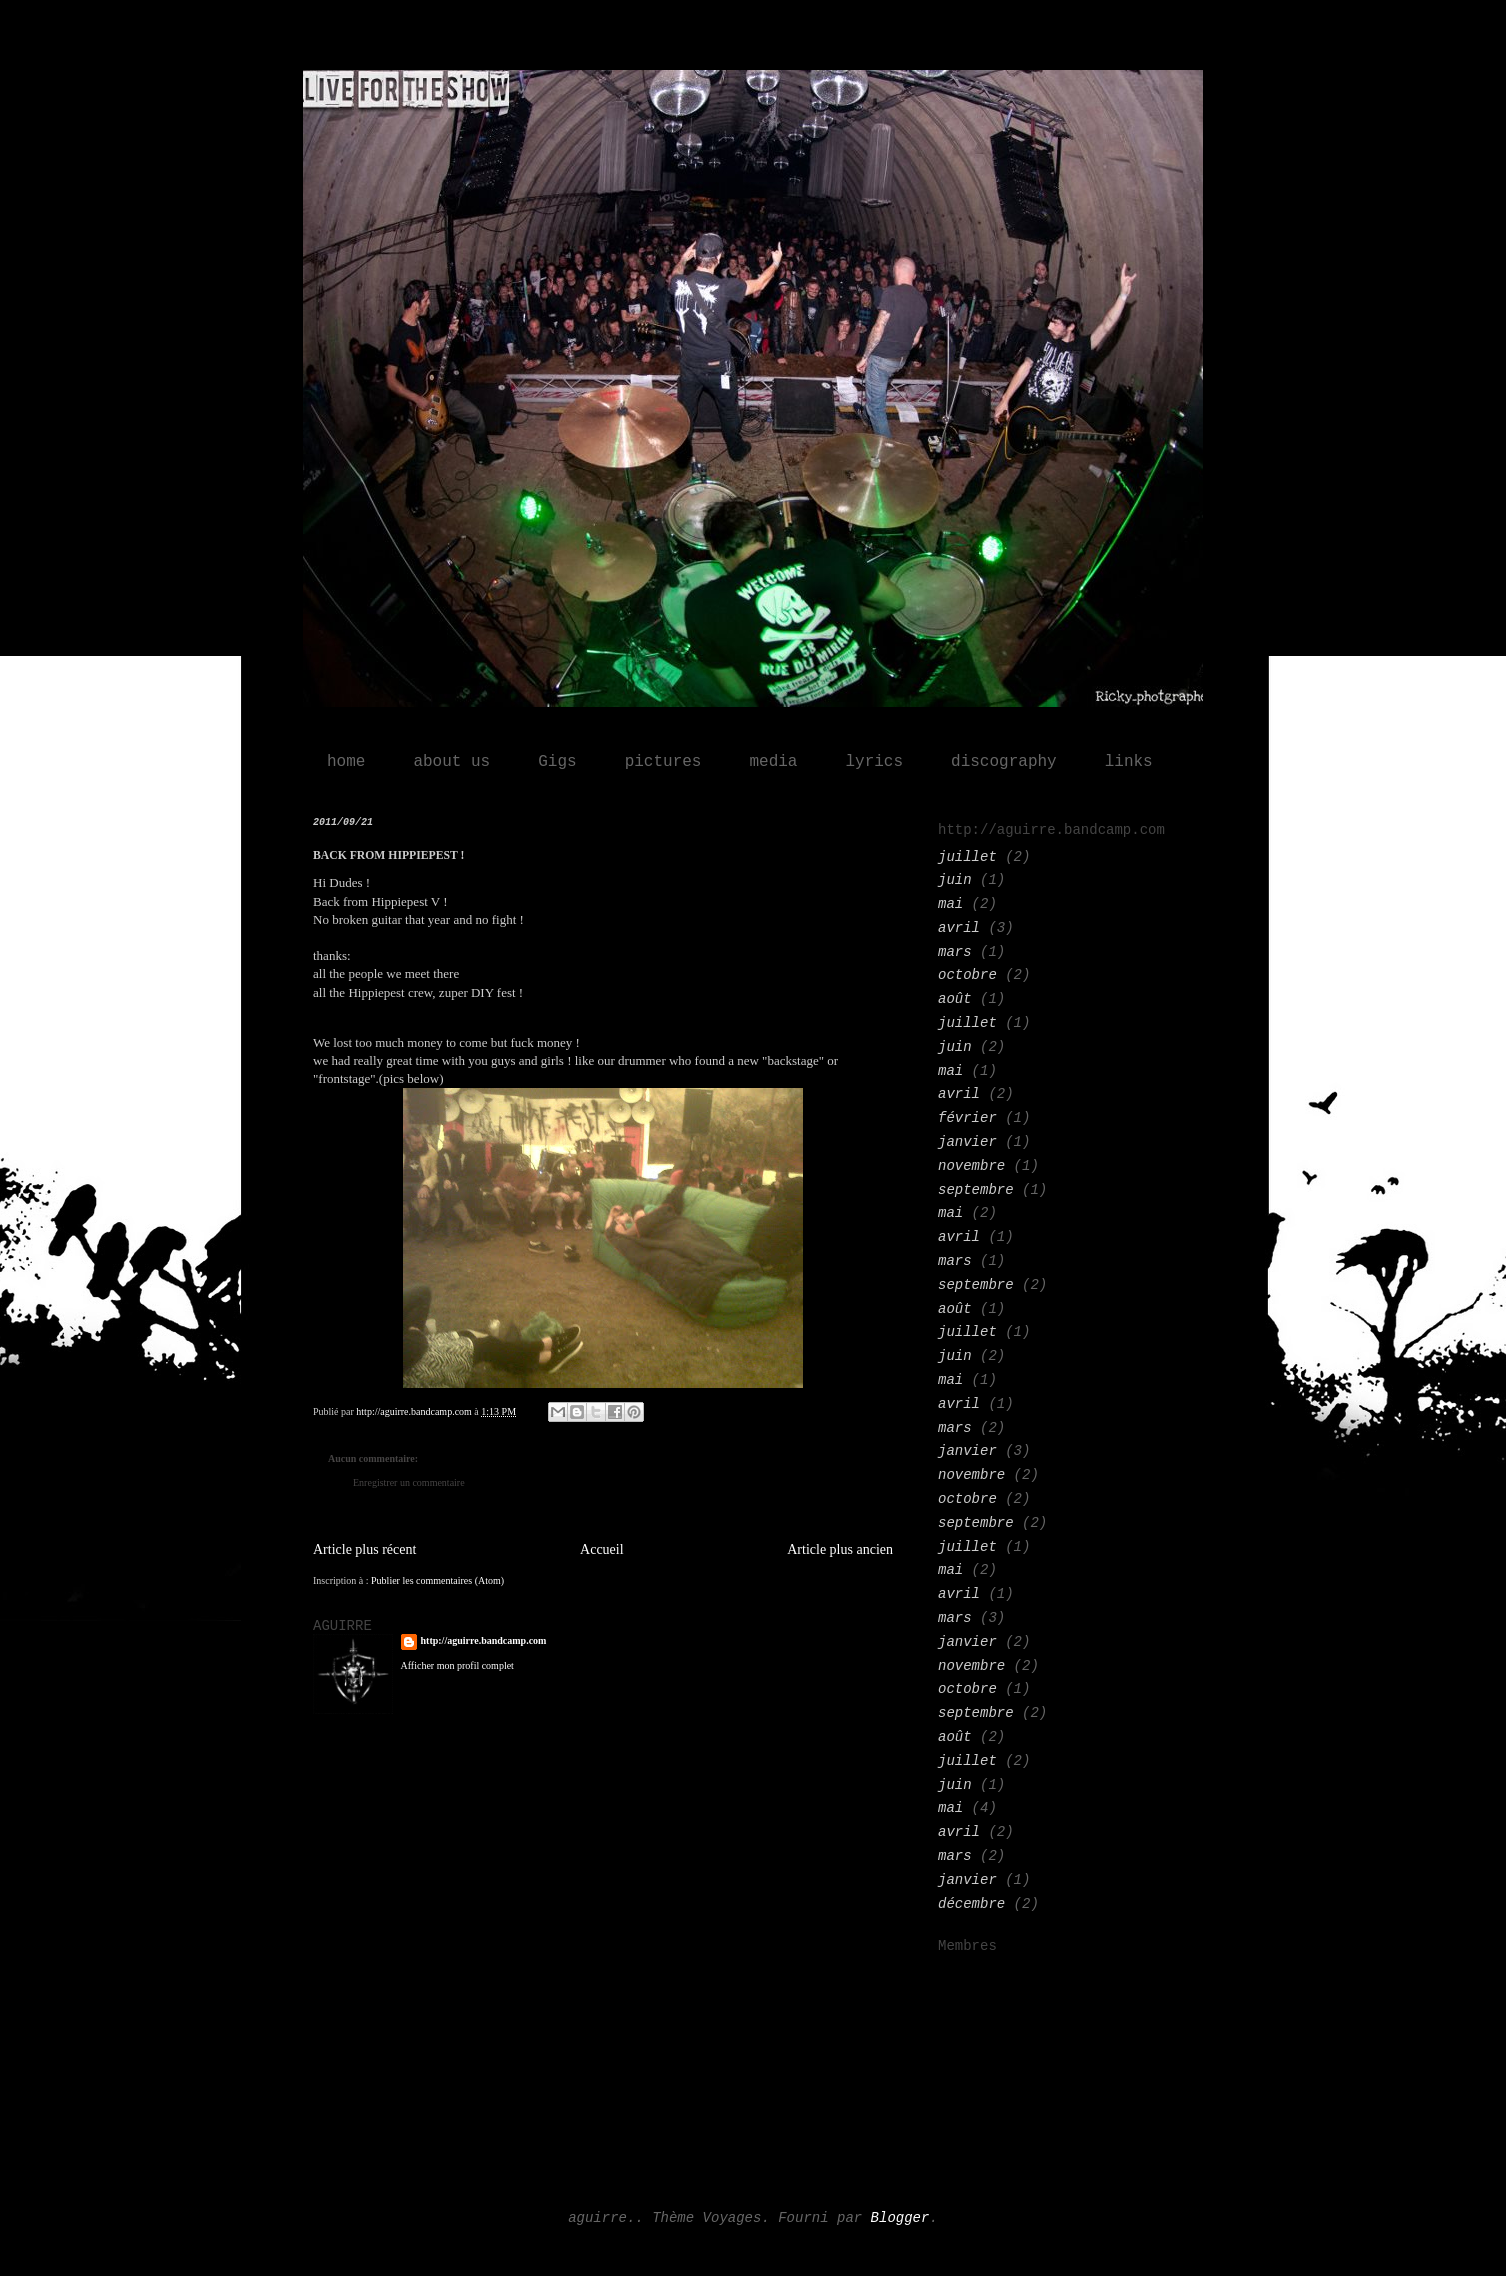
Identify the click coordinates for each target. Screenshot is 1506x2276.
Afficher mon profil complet (457, 1665)
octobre (967, 975)
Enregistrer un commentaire (409, 1482)
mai (950, 904)
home (346, 762)
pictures (663, 762)
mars (955, 952)
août (955, 999)
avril (959, 928)
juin (955, 880)
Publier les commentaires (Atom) (437, 1580)
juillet (967, 857)
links (1129, 762)
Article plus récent (364, 1549)
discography (1004, 762)
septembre (976, 1190)
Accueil (602, 1549)
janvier (967, 1142)
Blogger (900, 2218)
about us (451, 762)
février (967, 1118)
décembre (971, 1904)
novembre (971, 1166)
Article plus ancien (840, 1549)
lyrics (874, 762)
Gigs (557, 762)
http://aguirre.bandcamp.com (484, 1640)
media (773, 762)
